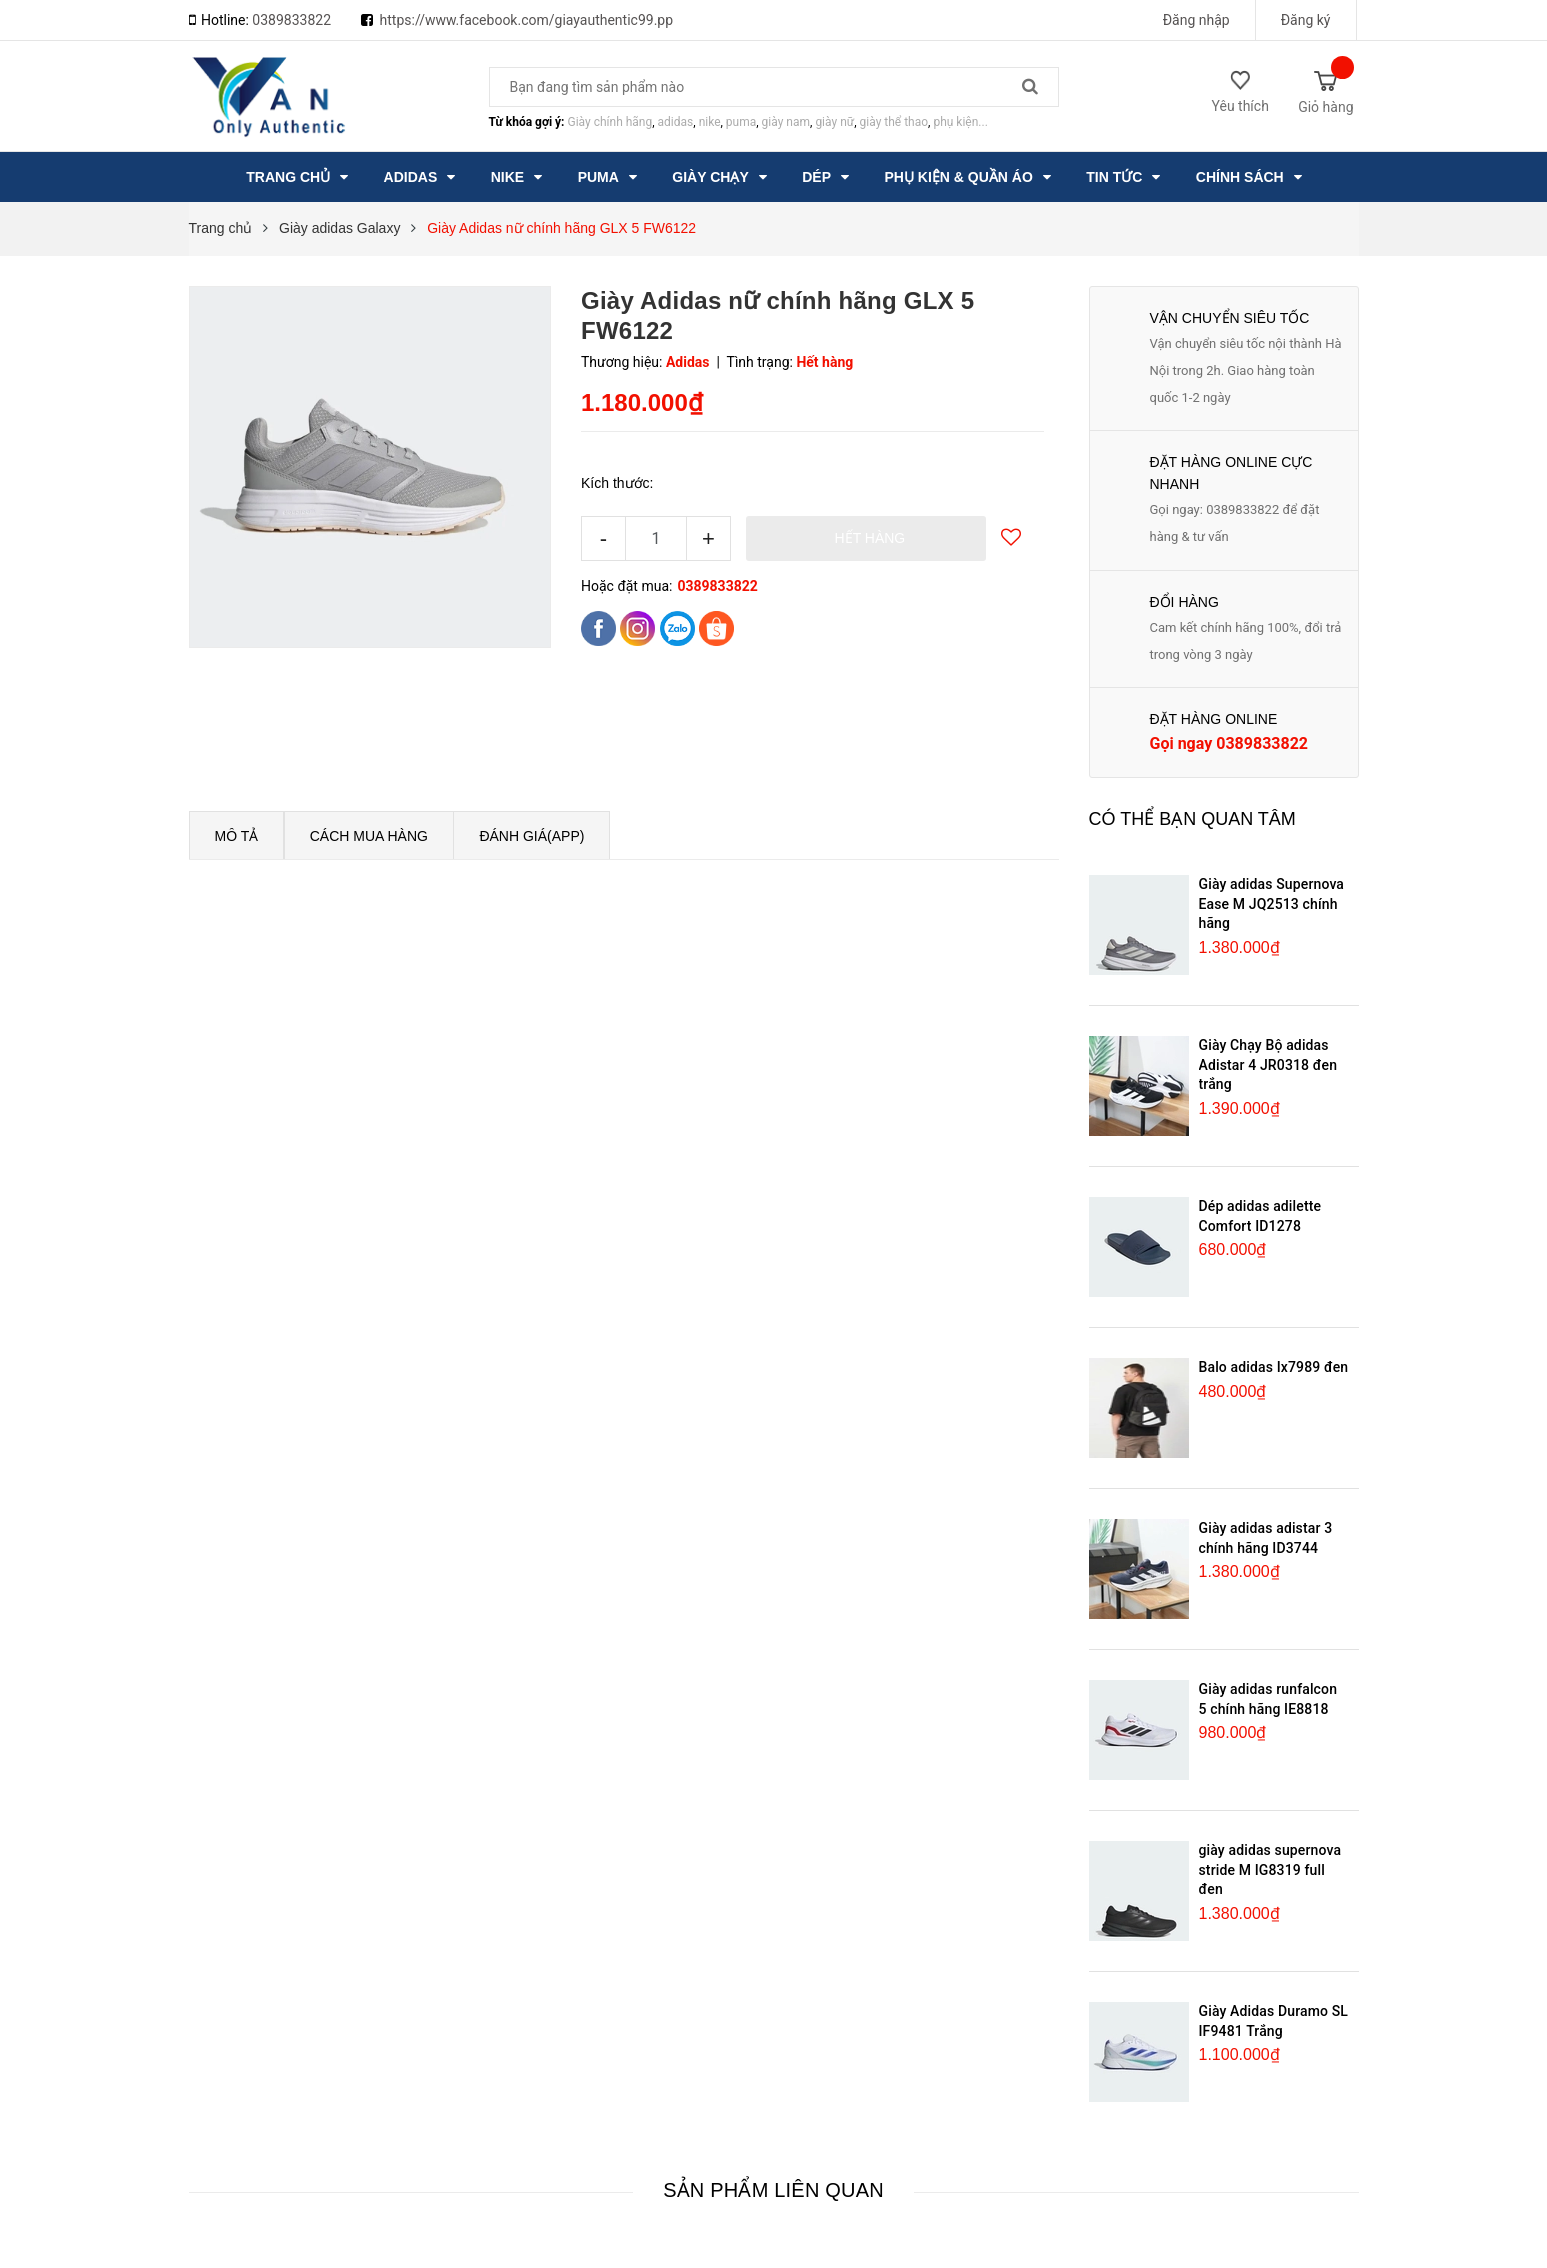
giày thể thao (894, 122)
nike (710, 122)
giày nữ (834, 122)
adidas (676, 122)
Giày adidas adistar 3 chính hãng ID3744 (1266, 1538)
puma (741, 122)
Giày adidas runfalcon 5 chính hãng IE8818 (1268, 1699)
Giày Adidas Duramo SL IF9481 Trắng (1274, 2021)
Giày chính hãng (609, 122)
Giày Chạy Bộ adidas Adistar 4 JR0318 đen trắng (1268, 1064)
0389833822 (291, 20)
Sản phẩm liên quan (773, 2190)
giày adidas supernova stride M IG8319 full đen (1270, 1869)
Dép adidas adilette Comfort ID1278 (1260, 1216)
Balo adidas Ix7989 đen (1274, 1367)
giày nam (786, 122)
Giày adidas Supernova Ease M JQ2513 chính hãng (1272, 903)
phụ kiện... (960, 122)
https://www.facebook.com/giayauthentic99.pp (527, 20)
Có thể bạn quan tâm (1192, 819)
